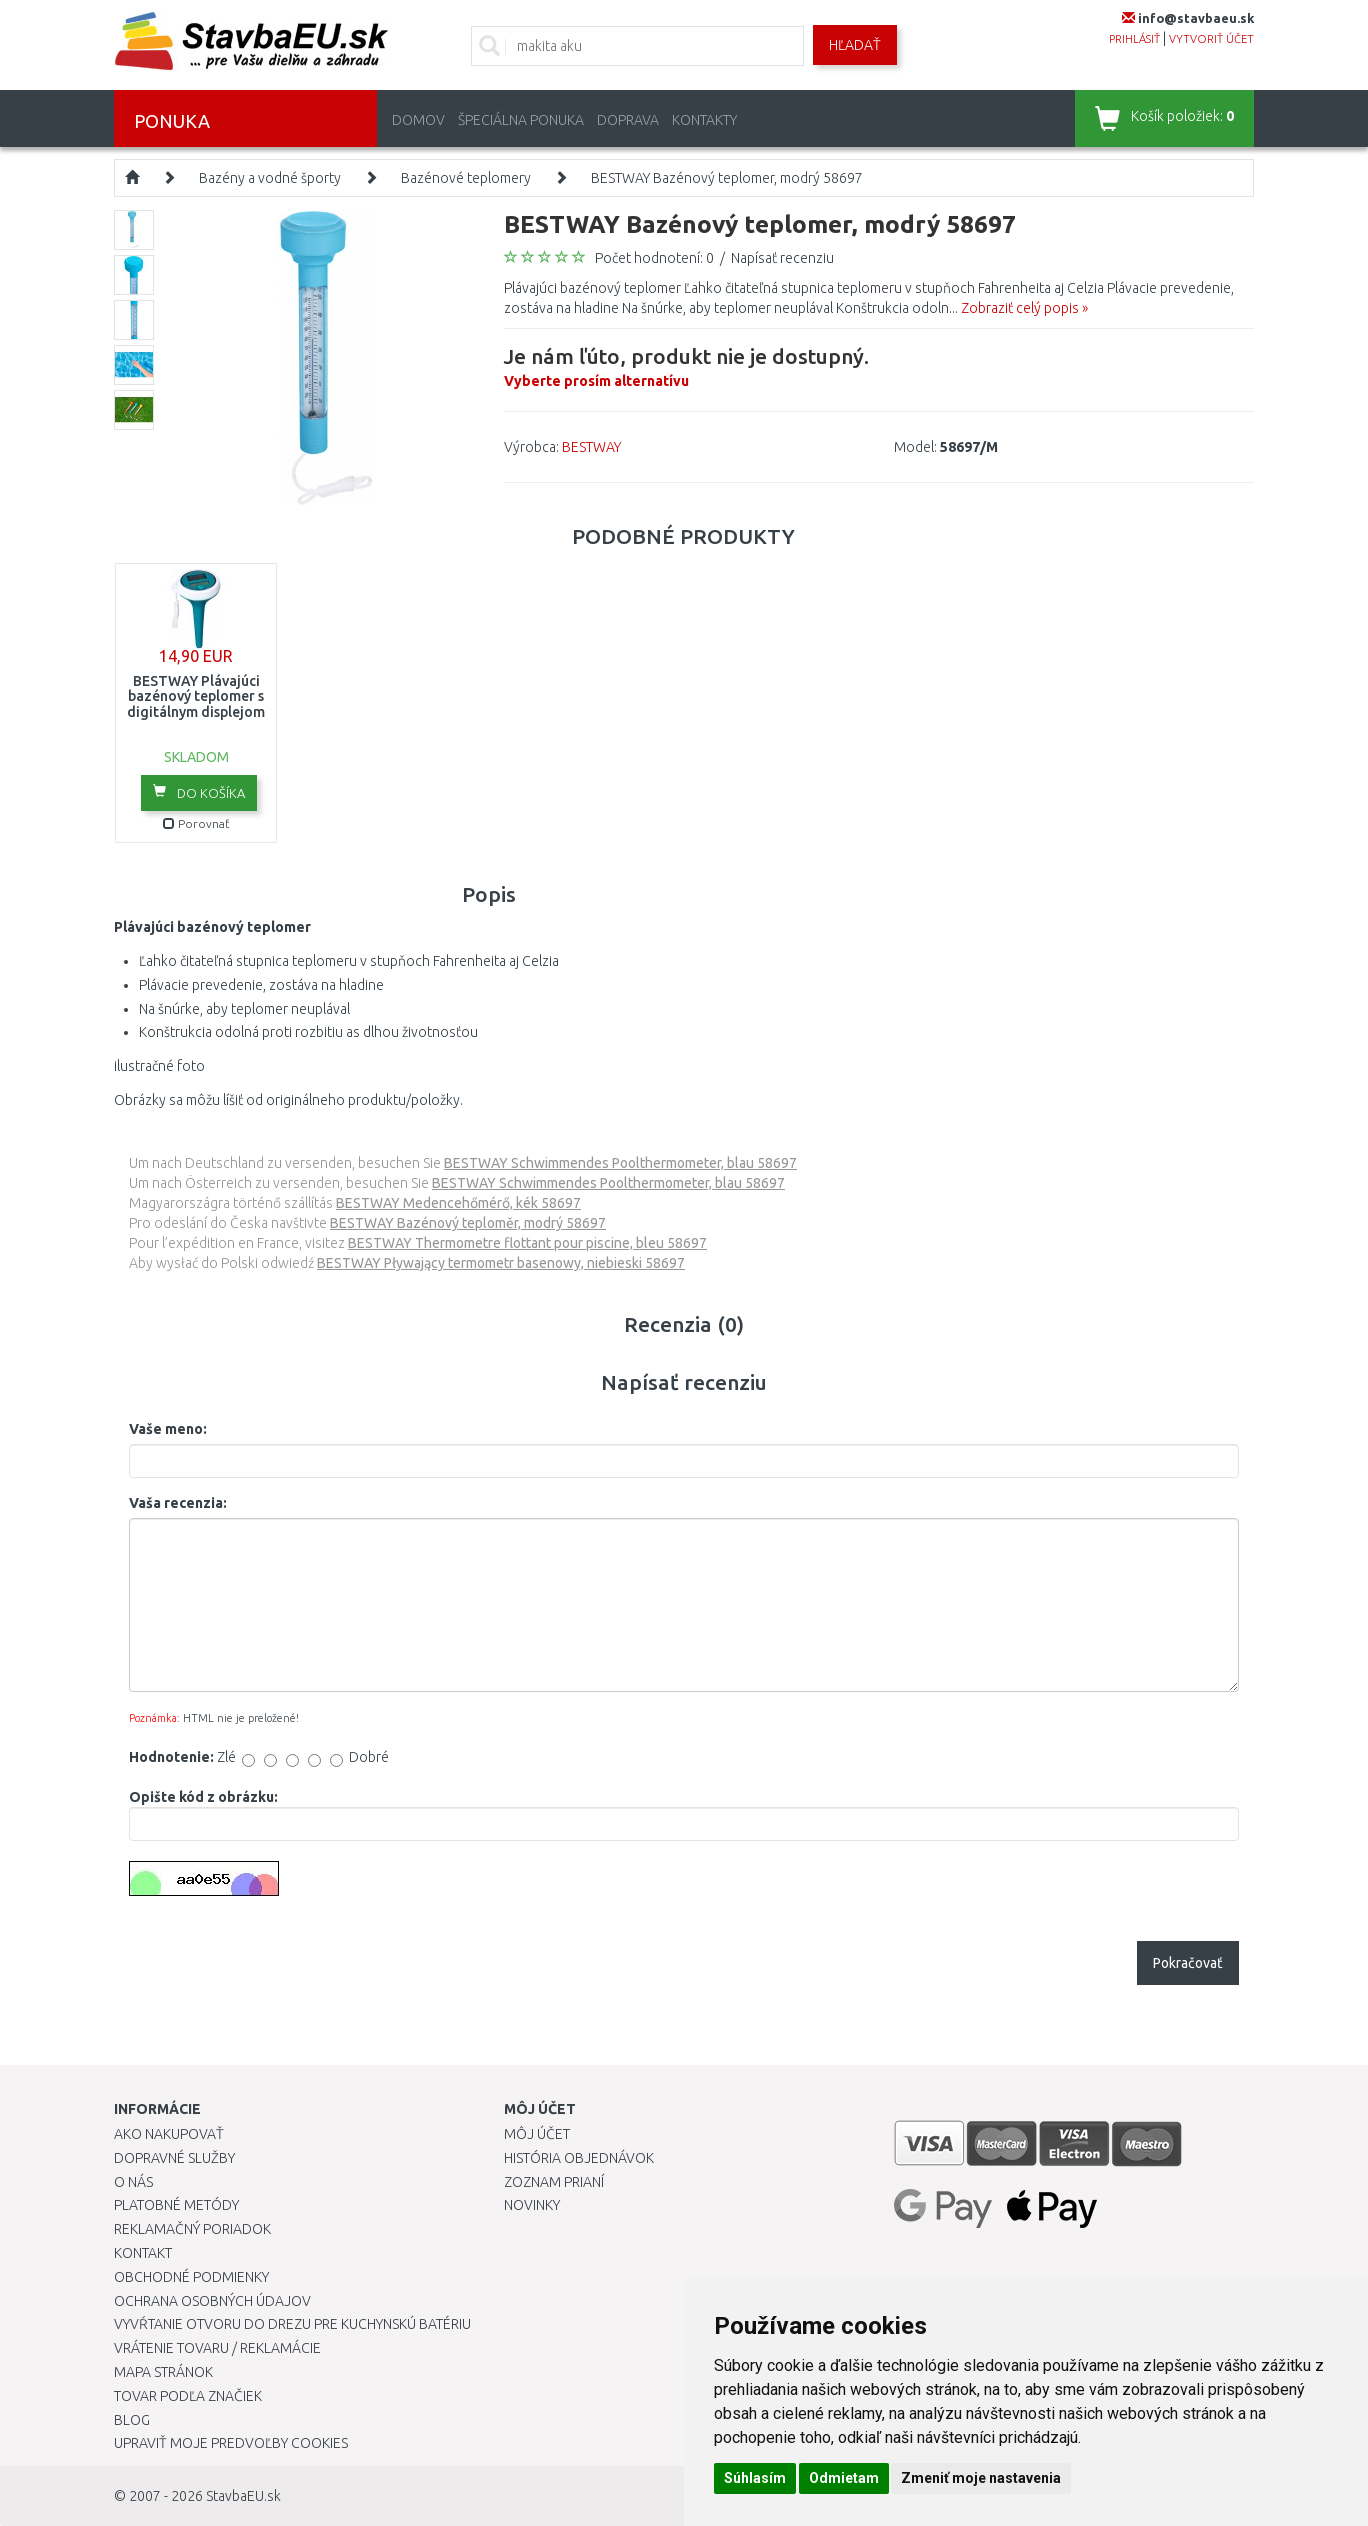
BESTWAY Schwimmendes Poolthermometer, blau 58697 (620, 1163)
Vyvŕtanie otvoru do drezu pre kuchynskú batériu (292, 2324)
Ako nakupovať (169, 2134)
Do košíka (199, 792)
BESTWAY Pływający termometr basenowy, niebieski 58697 (501, 1263)
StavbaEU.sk (243, 2496)
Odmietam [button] (844, 2478)
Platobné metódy (176, 2205)
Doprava (628, 120)
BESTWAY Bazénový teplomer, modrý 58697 (727, 178)
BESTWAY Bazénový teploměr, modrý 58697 (468, 1223)
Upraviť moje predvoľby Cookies (231, 2443)
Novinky (532, 2205)
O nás (133, 2182)
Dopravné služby (174, 2158)
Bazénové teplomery (466, 178)
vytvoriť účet (1211, 39)
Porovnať (196, 823)
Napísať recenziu (782, 258)
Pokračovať (1188, 1963)
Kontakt (143, 2253)
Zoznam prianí (554, 2182)
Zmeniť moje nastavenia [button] (981, 2478)
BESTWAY (591, 447)
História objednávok (579, 2158)
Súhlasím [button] (755, 2478)
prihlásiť (1134, 39)
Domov (418, 120)
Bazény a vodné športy (270, 178)
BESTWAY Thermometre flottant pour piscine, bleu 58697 (527, 1243)
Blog (132, 2420)
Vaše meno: (168, 1429)
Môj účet (537, 2134)
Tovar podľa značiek (188, 2396)
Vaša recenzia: (178, 1503)
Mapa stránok (163, 2372)
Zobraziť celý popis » (1024, 308)
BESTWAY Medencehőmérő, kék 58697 (458, 1203)
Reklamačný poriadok (192, 2229)
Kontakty (704, 120)
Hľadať (855, 45)
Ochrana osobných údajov (212, 2301)
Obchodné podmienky (191, 2277)
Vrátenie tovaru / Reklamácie (217, 2348)
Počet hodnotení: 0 (654, 258)
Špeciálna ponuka (521, 120)
